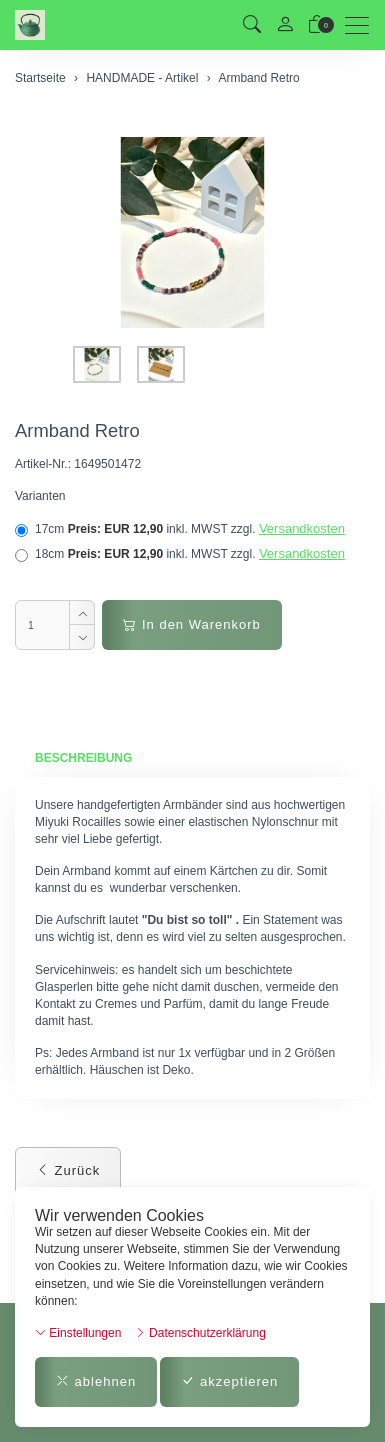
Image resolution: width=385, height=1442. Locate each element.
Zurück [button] (68, 1170)
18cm (180, 554)
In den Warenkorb (191, 624)
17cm (180, 529)
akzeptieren (229, 1381)
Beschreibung (83, 758)
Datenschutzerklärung (200, 1333)
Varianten (40, 496)
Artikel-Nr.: (43, 464)
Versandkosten (302, 528)
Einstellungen (78, 1333)
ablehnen (96, 1381)
